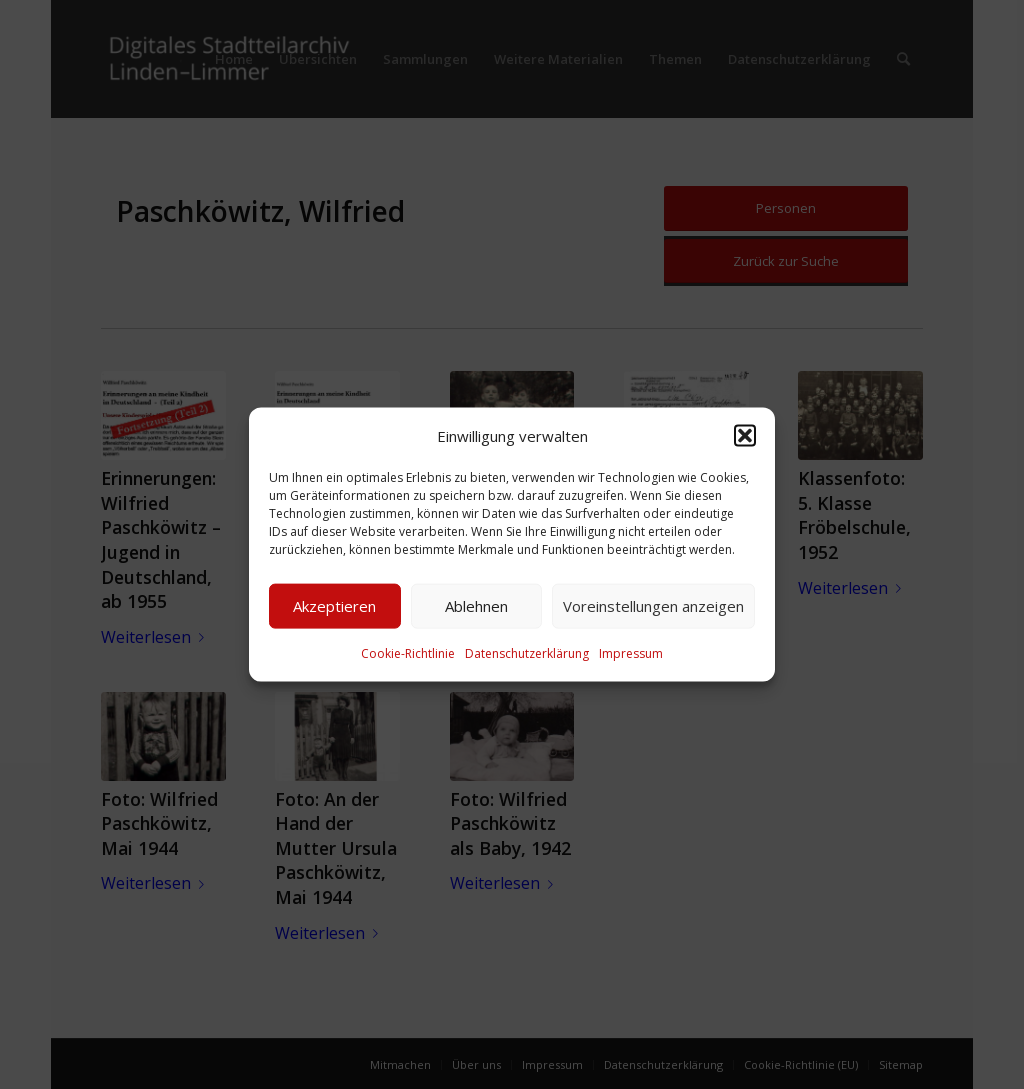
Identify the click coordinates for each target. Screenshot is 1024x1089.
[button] (745, 435)
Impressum (631, 653)
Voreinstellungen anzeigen (653, 606)
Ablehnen (476, 606)
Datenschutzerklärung (527, 653)
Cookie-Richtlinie (408, 653)
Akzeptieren (334, 606)
